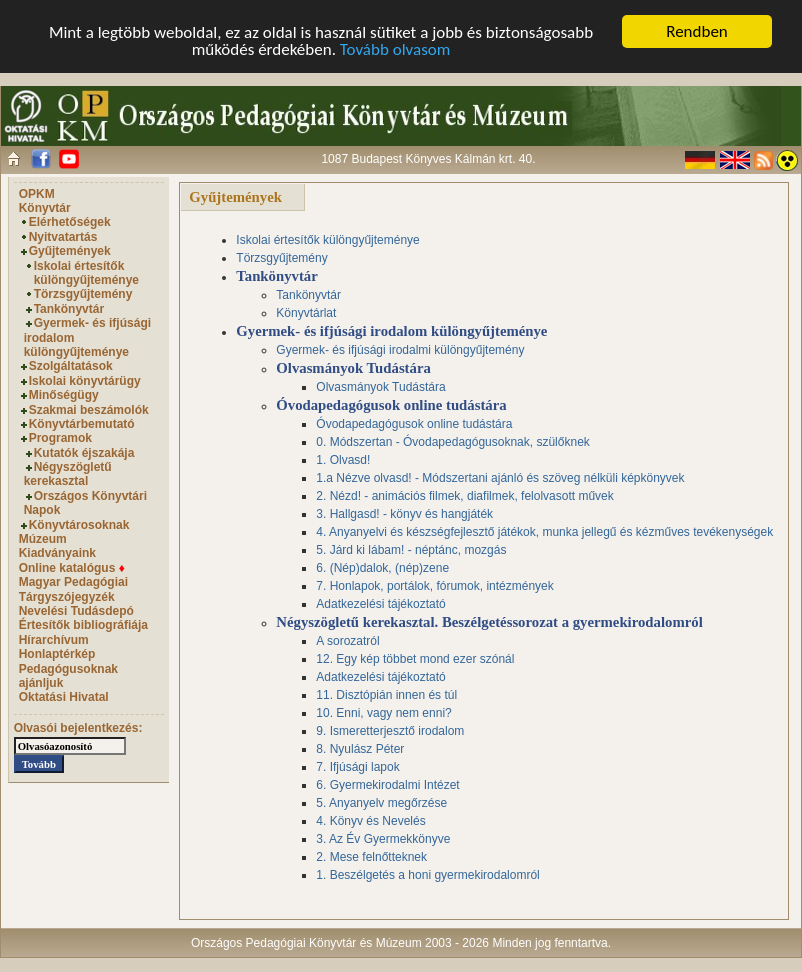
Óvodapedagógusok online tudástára (414, 424)
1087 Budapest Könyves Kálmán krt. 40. (428, 159)
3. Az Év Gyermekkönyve (383, 839)
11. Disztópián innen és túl (386, 695)
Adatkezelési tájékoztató (380, 604)
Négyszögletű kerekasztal (68, 474)
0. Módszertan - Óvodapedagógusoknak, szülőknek (453, 442)
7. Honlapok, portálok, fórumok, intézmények (434, 586)
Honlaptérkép (57, 654)
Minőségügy (64, 395)
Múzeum (43, 539)
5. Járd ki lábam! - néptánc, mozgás (411, 550)
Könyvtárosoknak (79, 525)
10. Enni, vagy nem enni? (383, 713)
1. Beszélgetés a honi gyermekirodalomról (427, 875)
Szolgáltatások (71, 366)
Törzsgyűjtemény (83, 294)
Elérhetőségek (70, 222)
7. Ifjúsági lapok (357, 767)
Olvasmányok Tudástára (380, 387)
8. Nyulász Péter (360, 749)
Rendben (697, 31)
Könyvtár (45, 208)
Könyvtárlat (306, 313)
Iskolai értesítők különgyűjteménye (86, 273)
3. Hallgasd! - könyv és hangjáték (404, 514)
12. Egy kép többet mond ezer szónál (415, 659)
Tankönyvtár (69, 309)
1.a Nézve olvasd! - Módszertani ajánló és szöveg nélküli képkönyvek (500, 478)
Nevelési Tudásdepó (76, 611)
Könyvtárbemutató (82, 424)
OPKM (37, 194)
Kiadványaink (57, 553)
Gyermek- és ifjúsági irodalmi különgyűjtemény (400, 350)
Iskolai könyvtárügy (85, 381)
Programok (60, 438)
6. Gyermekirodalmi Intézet (387, 785)
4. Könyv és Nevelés (370, 821)
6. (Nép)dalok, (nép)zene (382, 568)
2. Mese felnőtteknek (371, 857)
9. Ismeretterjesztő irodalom (390, 731)
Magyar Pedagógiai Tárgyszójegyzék (73, 589)
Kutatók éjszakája (84, 453)
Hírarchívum (54, 640)
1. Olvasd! (343, 460)
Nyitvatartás (63, 237)
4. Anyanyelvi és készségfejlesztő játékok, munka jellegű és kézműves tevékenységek (544, 532)
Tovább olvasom (395, 49)
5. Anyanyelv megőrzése (381, 803)
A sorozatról (347, 641)
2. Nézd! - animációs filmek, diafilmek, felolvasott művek (464, 496)
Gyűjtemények (70, 251)
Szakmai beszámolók (89, 410)
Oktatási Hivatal (64, 697)
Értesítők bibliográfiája (83, 625)
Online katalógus (72, 568)
